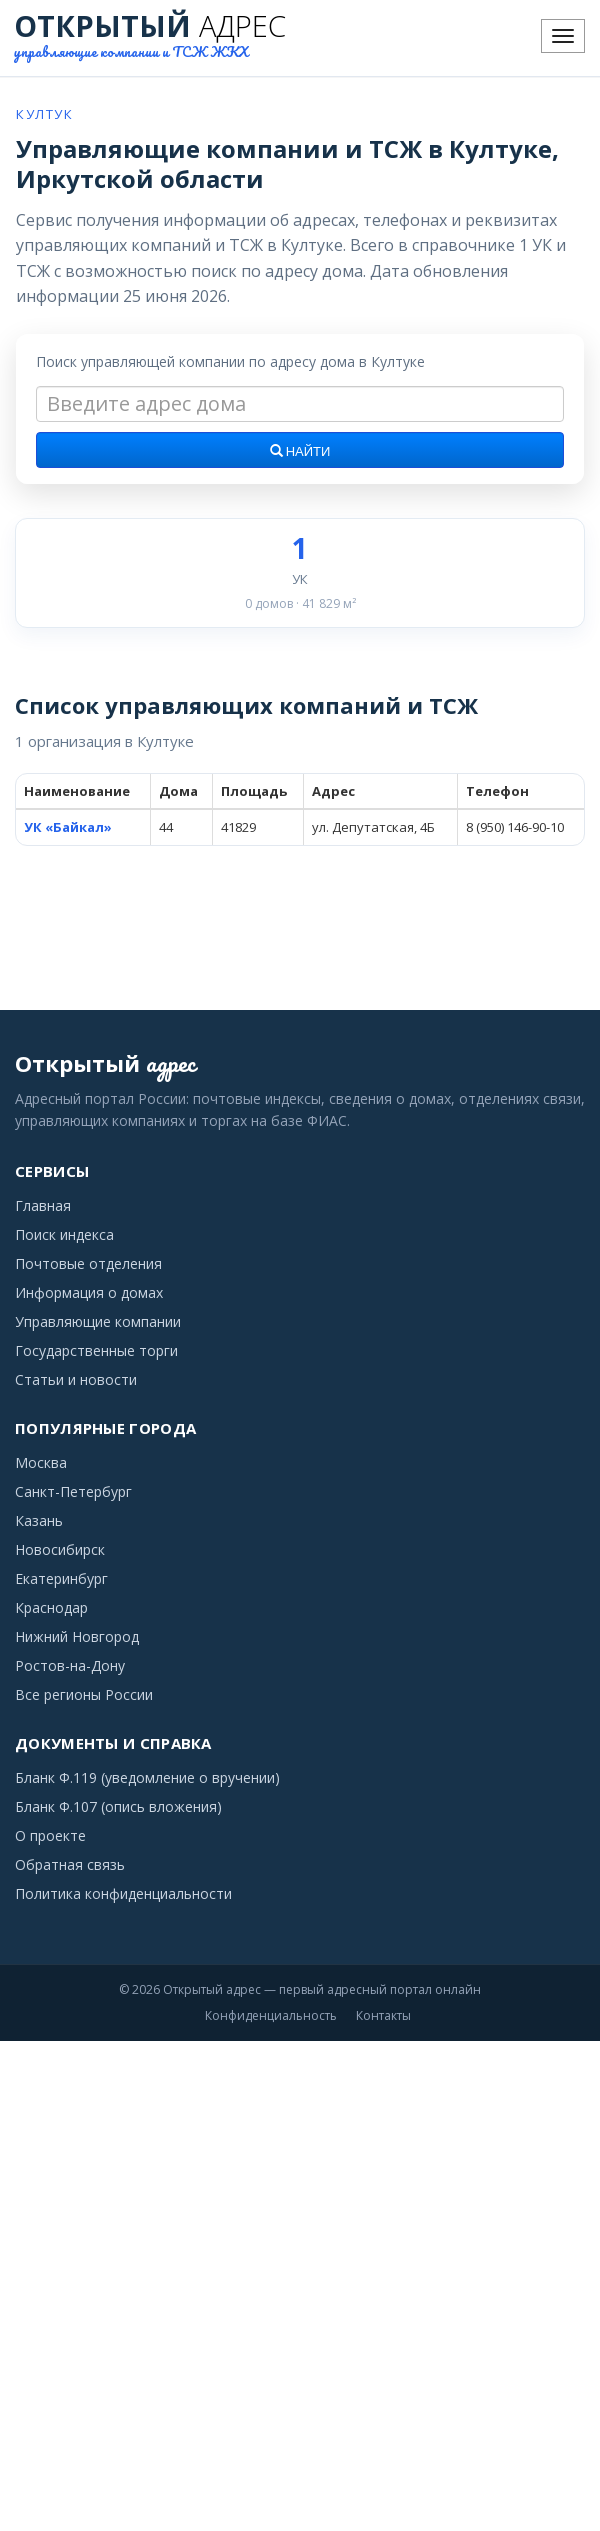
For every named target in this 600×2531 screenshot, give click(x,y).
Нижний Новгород (77, 1636)
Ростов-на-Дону (70, 1665)
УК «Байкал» (68, 827)
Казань (39, 1520)
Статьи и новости (76, 1379)
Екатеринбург (61, 1578)
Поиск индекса (64, 1234)
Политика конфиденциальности (123, 1893)
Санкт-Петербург (73, 1491)
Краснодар (51, 1607)
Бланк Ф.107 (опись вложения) (118, 1806)
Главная (43, 1205)
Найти (300, 452)
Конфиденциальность (271, 2015)
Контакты (383, 2015)
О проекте (50, 1835)
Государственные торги (96, 1350)
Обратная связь (70, 1864)
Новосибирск (60, 1549)
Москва (41, 1462)
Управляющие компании (98, 1321)
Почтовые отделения (88, 1263)
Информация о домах (89, 1292)
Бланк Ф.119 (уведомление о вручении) (147, 1777)
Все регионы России (84, 1694)
